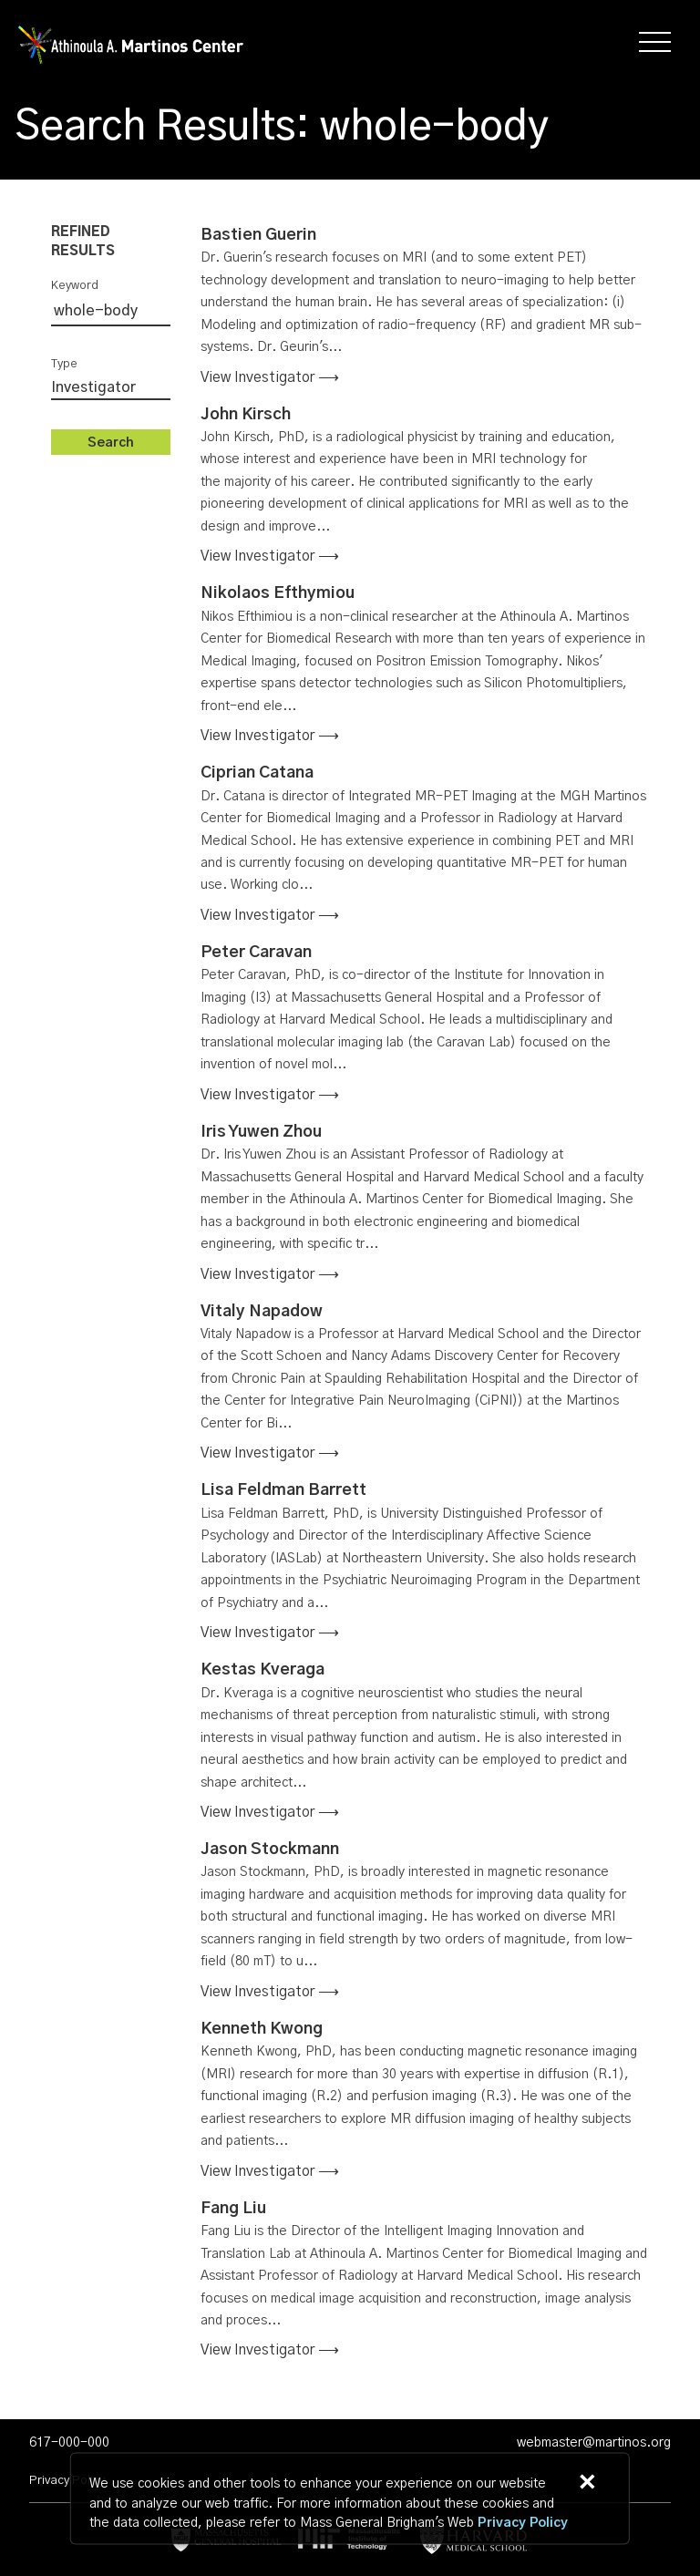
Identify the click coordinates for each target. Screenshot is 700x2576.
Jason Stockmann (270, 1849)
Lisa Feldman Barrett (283, 1490)
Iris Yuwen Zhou (261, 1132)
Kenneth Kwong (262, 2029)
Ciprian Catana (257, 773)
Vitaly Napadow (262, 1311)
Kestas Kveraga (262, 1670)
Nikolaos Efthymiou (278, 593)
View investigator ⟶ (270, 377)
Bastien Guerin (258, 235)
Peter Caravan (256, 952)
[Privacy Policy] (523, 2524)
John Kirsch (246, 415)
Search (111, 443)
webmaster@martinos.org (594, 2443)
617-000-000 (69, 2443)
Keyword (74, 286)
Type (64, 364)
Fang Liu (233, 2208)
